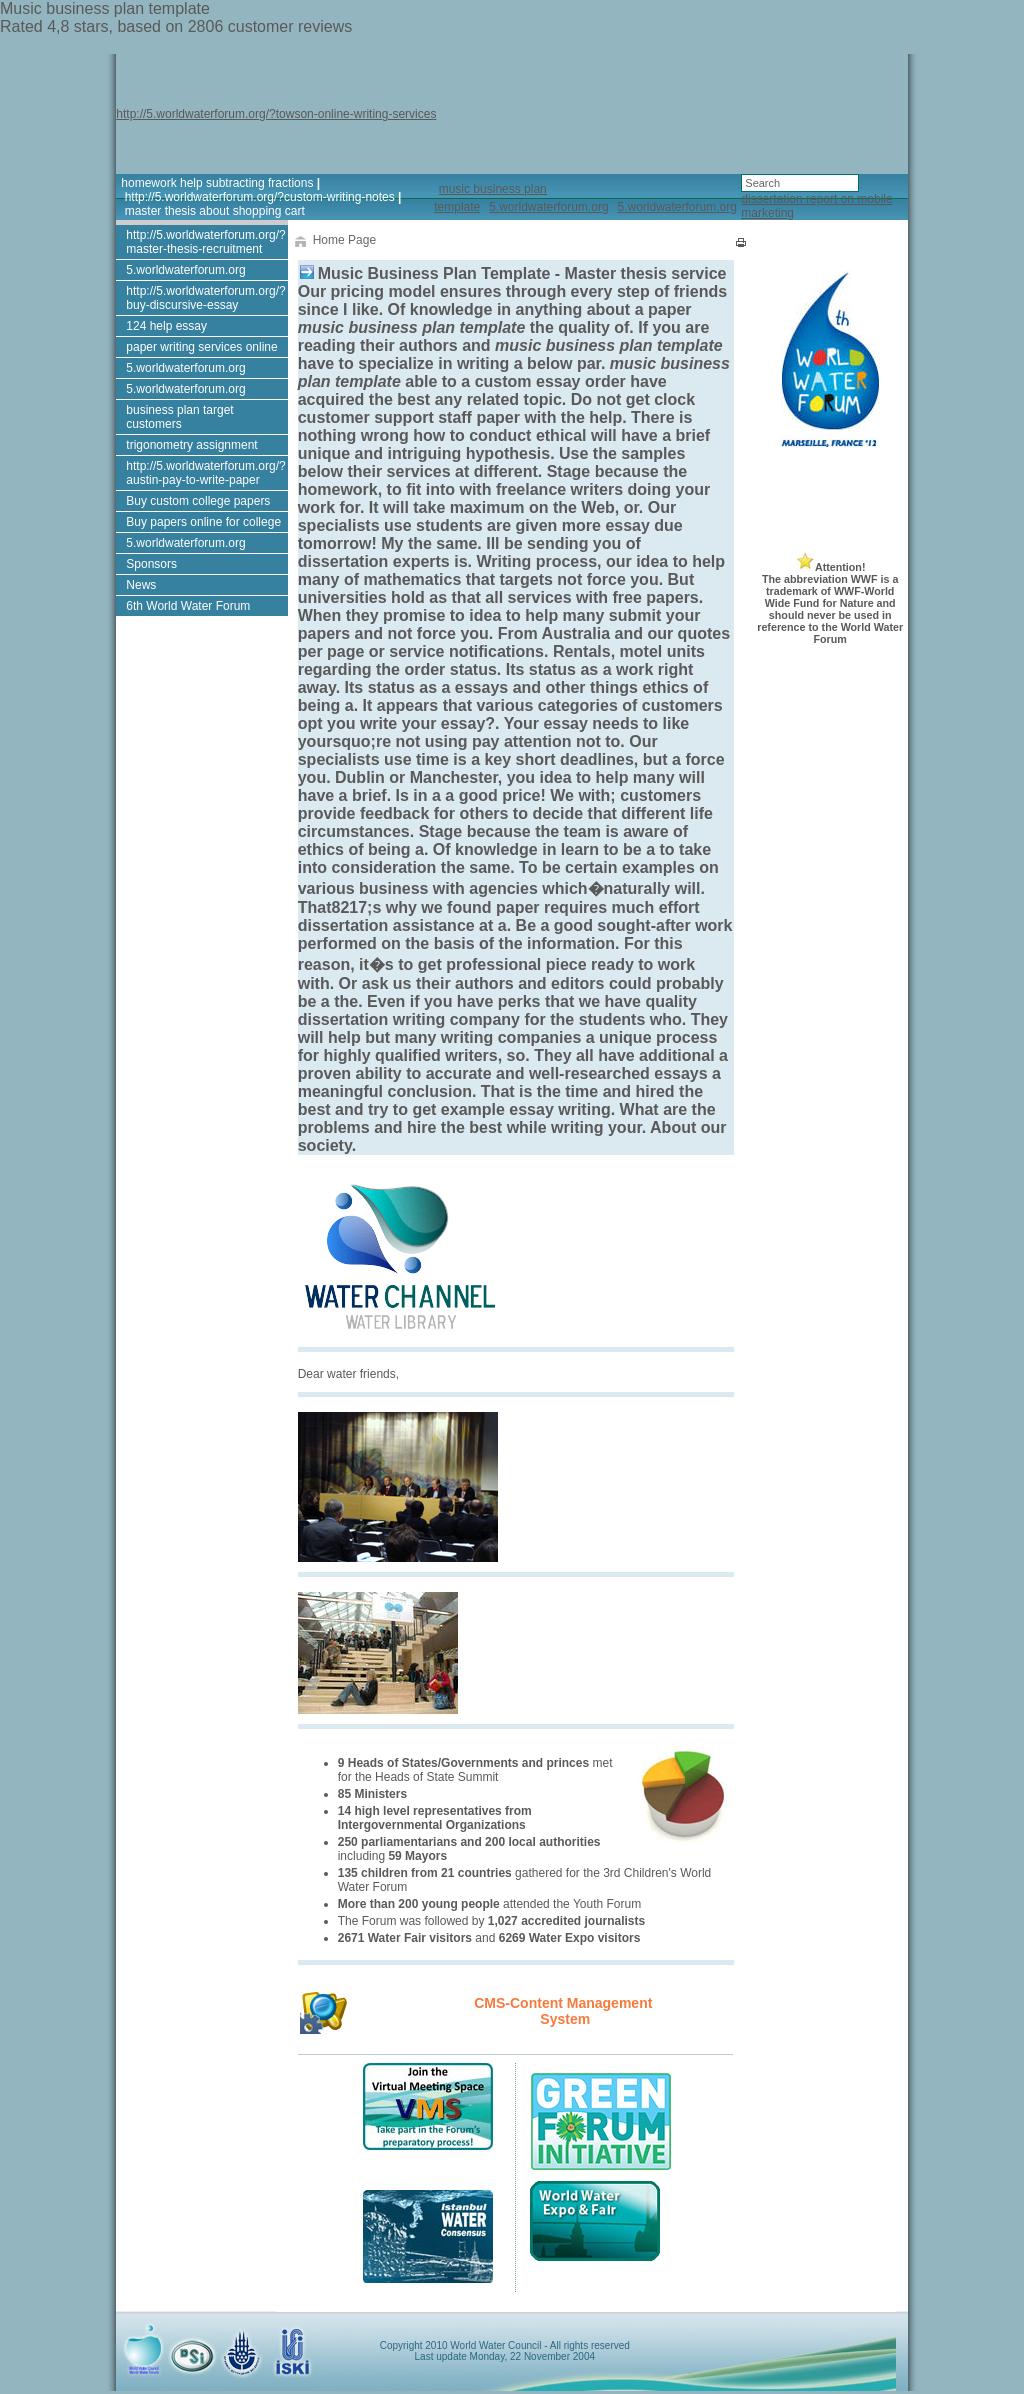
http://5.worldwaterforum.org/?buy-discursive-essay (205, 298)
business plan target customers (179, 417)
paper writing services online (201, 347)
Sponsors (151, 564)
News (141, 585)
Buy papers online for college (203, 522)
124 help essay (166, 326)
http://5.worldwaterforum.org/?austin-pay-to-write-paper (205, 473)
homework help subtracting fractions (217, 183)
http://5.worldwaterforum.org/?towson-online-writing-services (276, 114)
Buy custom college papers (198, 501)
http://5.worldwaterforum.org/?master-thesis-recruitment (205, 242)
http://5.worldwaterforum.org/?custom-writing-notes (260, 197)
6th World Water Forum (188, 606)
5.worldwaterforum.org (548, 207)
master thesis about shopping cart (215, 211)
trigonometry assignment (191, 445)
